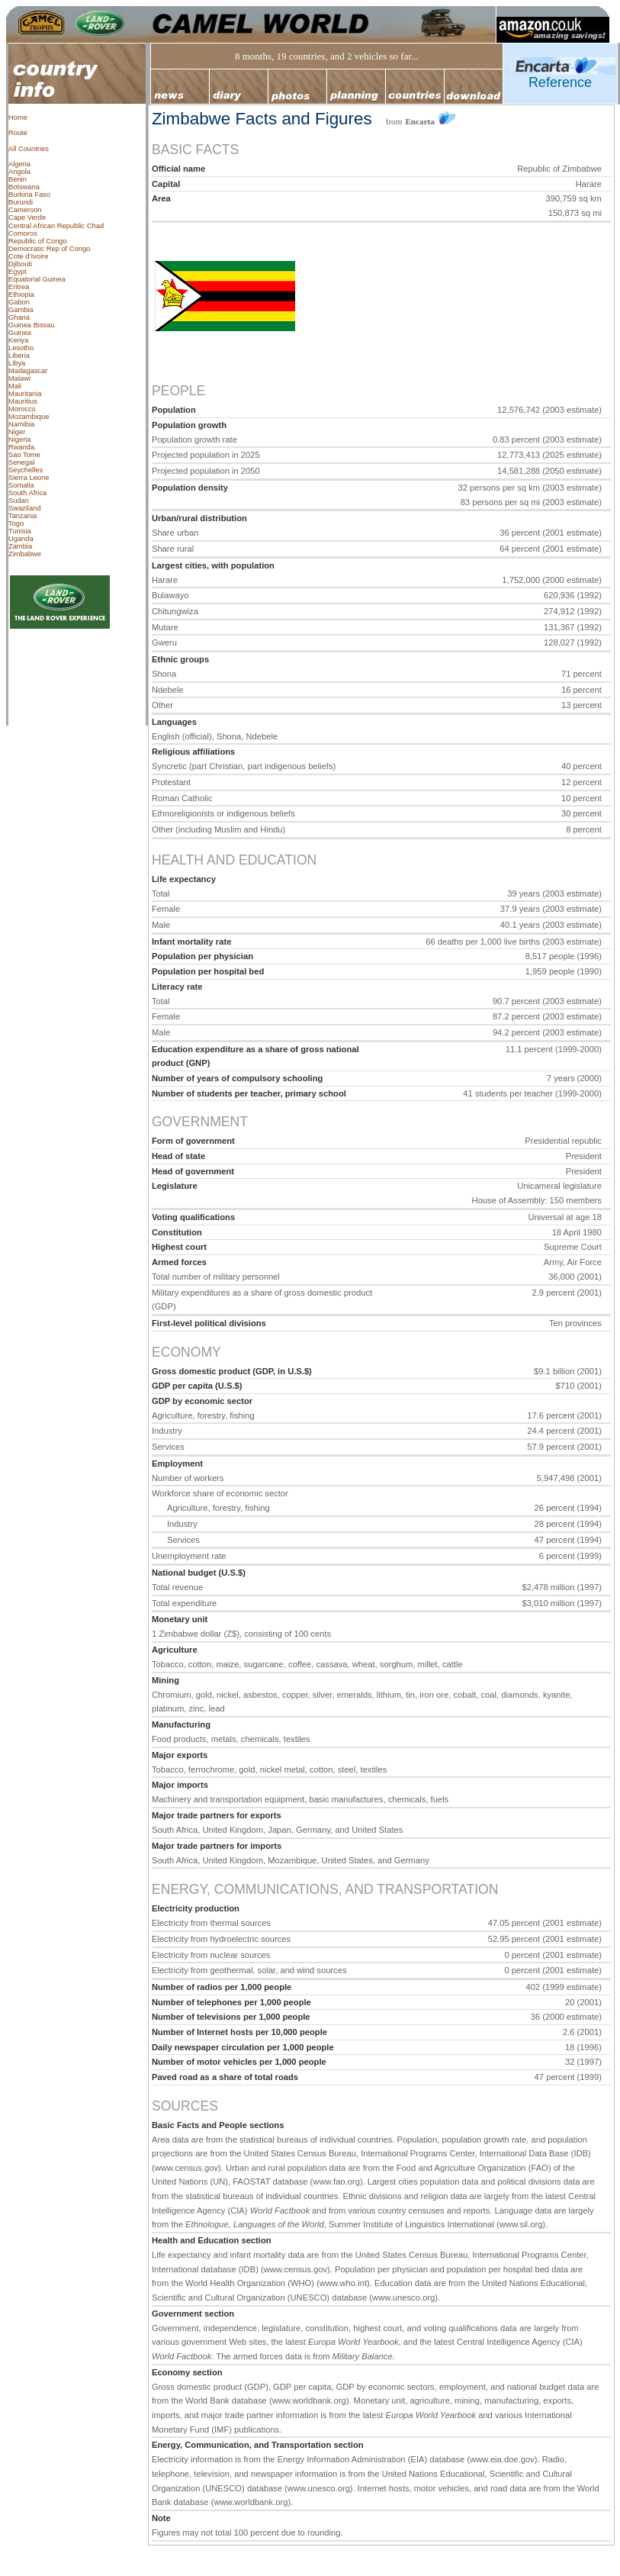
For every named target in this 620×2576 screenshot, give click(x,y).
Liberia (19, 355)
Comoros (22, 233)
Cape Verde (27, 217)
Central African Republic (46, 226)
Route (17, 133)
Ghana (19, 317)
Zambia (20, 546)
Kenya (18, 340)
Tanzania (22, 516)
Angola (19, 171)
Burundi (20, 202)
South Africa (27, 493)
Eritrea (18, 287)
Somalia (21, 485)
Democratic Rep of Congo (49, 249)
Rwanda (21, 447)
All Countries (28, 149)
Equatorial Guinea (37, 279)
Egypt (17, 271)
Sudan (18, 500)
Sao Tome (24, 455)
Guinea (19, 332)
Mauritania (25, 394)
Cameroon (25, 210)
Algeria (19, 164)
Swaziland (24, 508)
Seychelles (25, 470)
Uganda (21, 539)
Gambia (21, 310)
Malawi (19, 378)
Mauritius (22, 401)
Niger (16, 432)
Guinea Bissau (31, 325)
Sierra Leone (28, 477)
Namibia (21, 424)
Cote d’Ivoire (28, 256)
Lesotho (21, 348)
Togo (16, 523)
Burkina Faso (29, 194)
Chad (95, 226)
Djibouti (20, 264)
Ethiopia (21, 294)
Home (17, 117)
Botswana (24, 187)
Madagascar (27, 371)
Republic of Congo (37, 241)
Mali (14, 386)
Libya (16, 363)
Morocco (22, 409)
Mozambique (28, 416)
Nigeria (19, 439)
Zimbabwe (24, 554)
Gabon (19, 302)
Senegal (21, 462)
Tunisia (19, 531)
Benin (17, 179)
